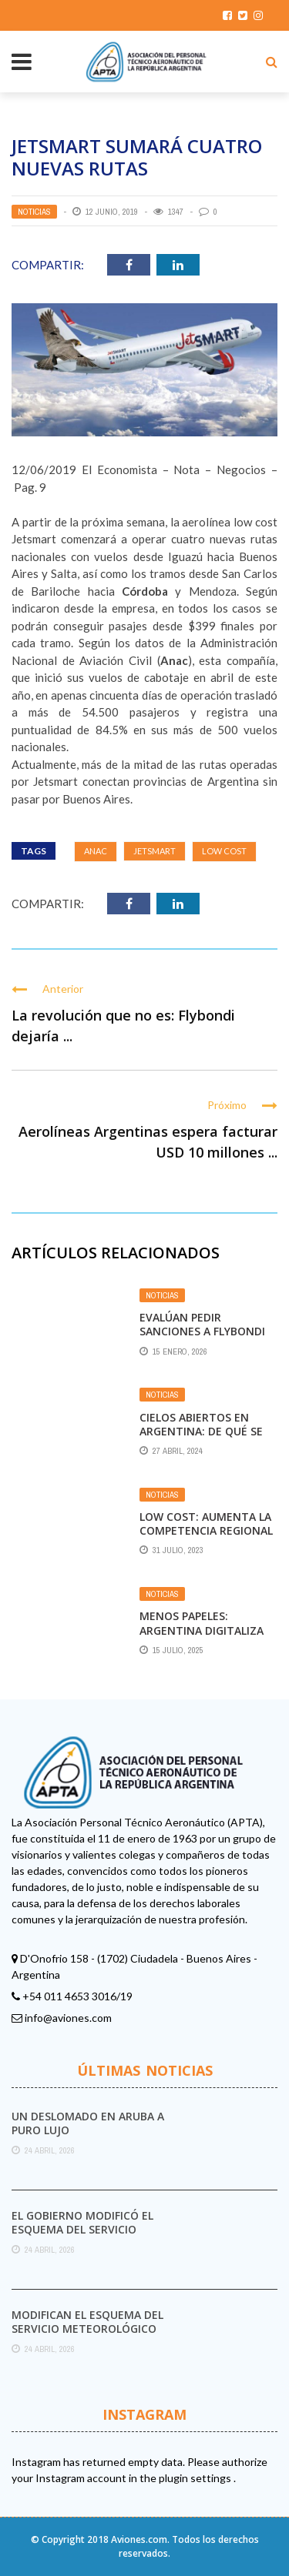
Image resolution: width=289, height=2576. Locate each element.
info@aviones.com (68, 2017)
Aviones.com (139, 2539)
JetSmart (154, 851)
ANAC (95, 851)
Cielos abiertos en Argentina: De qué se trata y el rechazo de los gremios (204, 1438)
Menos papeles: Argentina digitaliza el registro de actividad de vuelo (201, 1637)
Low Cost (224, 851)
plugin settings (196, 2477)
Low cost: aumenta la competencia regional (206, 1523)
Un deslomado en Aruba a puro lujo (88, 2123)
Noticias (34, 211)
